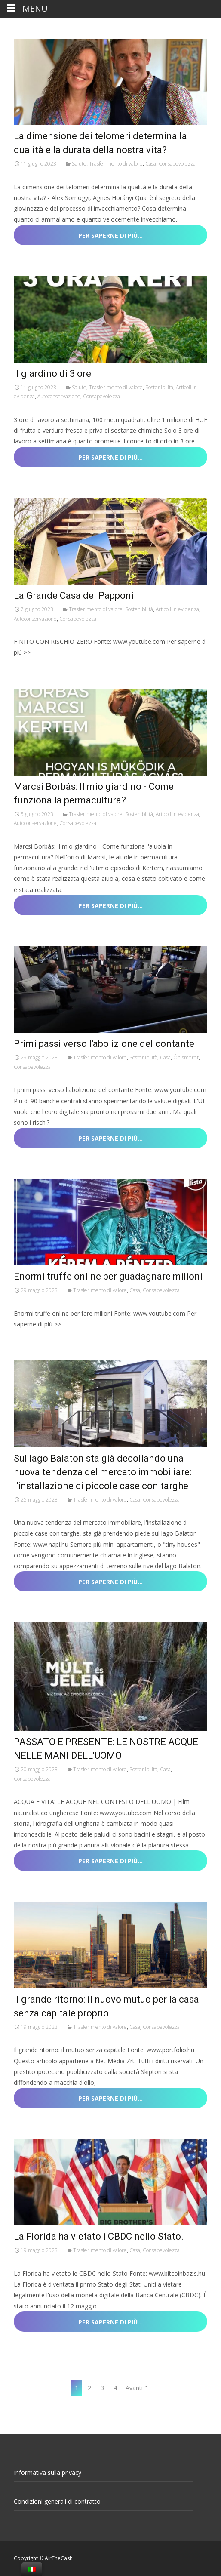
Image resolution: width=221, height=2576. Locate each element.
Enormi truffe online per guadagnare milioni (108, 1276)
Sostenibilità (159, 387)
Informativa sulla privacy (47, 2472)
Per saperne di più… (110, 235)
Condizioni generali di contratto (57, 2501)
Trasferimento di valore (116, 163)
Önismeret (186, 1057)
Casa (150, 163)
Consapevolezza (177, 163)
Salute (79, 163)
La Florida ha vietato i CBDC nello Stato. (99, 2236)
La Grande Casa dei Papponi (74, 595)
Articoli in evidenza (177, 609)
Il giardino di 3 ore (52, 373)
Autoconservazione (58, 396)
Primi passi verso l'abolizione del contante (104, 1043)
